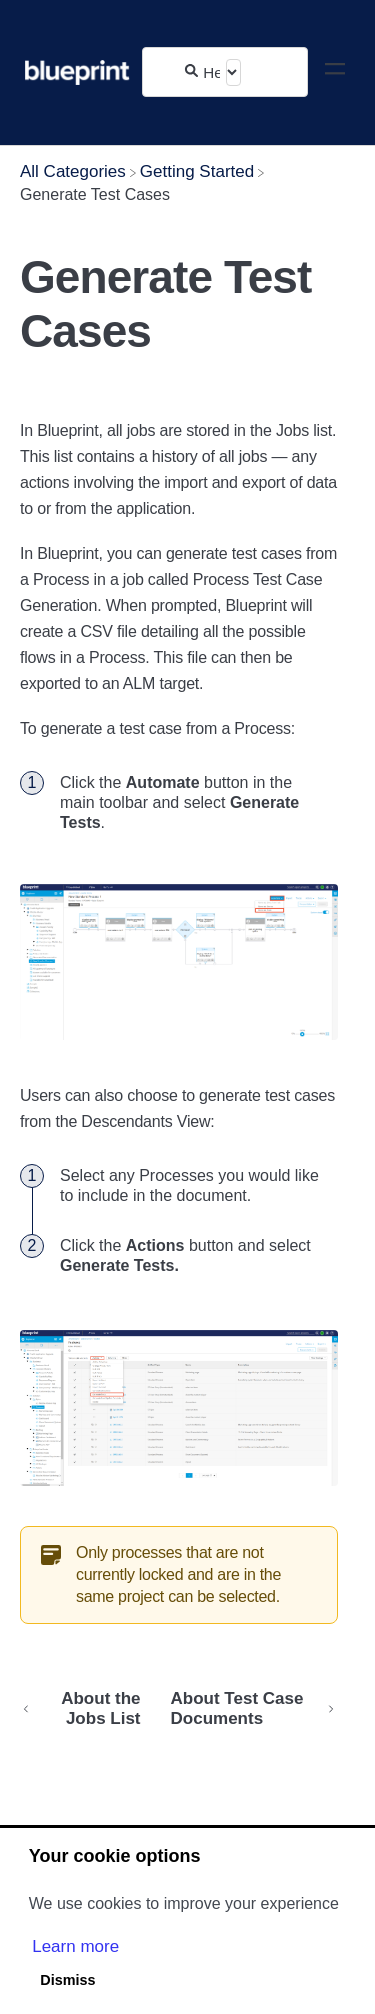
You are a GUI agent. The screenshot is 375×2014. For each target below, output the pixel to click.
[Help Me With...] (211, 72)
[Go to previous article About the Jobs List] (88, 1709)
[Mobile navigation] (335, 72)
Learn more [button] (75, 1946)
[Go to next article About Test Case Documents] (247, 1709)
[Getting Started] (197, 171)
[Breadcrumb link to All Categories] (73, 171)
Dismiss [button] (67, 1980)
